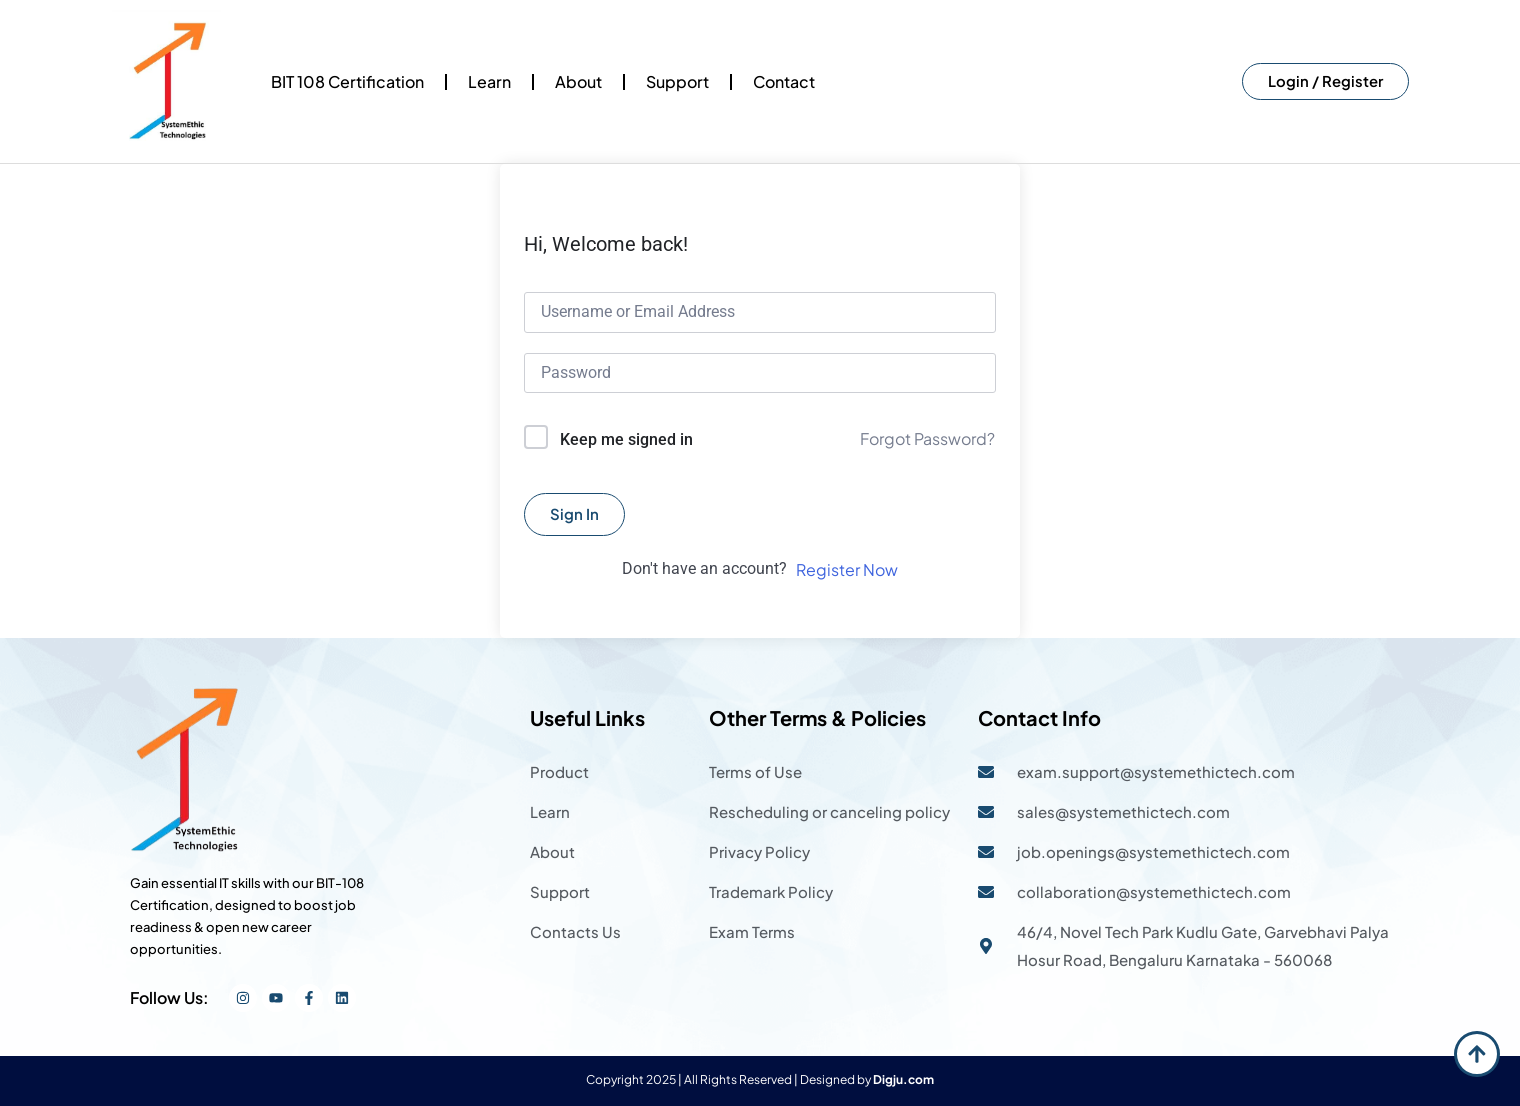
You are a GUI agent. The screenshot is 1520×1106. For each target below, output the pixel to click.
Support (677, 81)
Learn (489, 81)
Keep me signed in (626, 439)
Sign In (574, 513)
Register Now (847, 569)
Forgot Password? (927, 438)
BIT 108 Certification (347, 81)
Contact (784, 81)
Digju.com (903, 1079)
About (578, 81)
